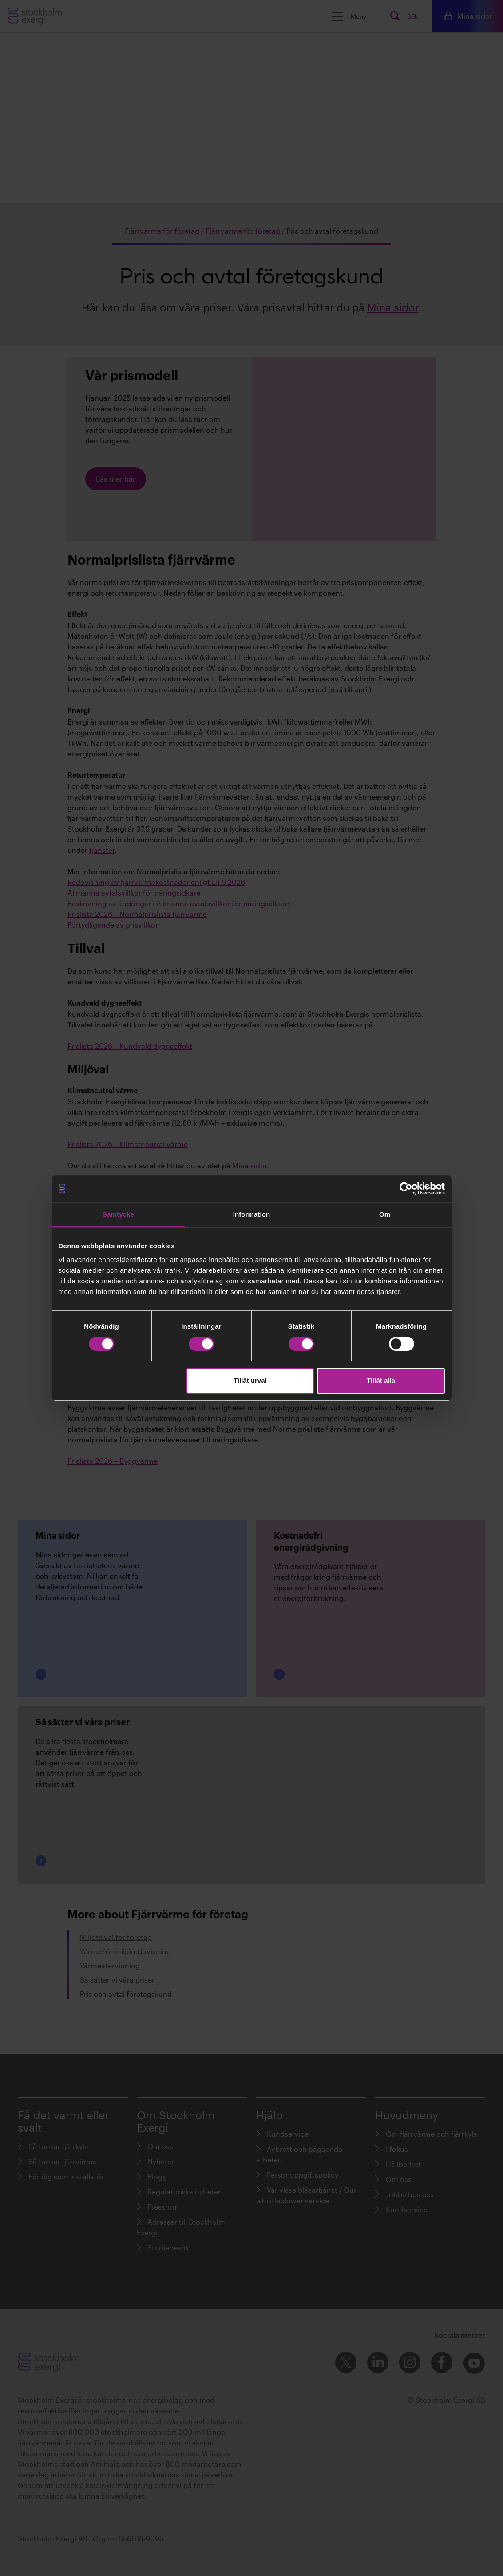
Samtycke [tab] (118, 1214)
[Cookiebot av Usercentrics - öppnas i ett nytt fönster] (406, 1188)
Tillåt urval (250, 1380)
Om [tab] (384, 1214)
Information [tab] (251, 1214)
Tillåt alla (381, 1380)
